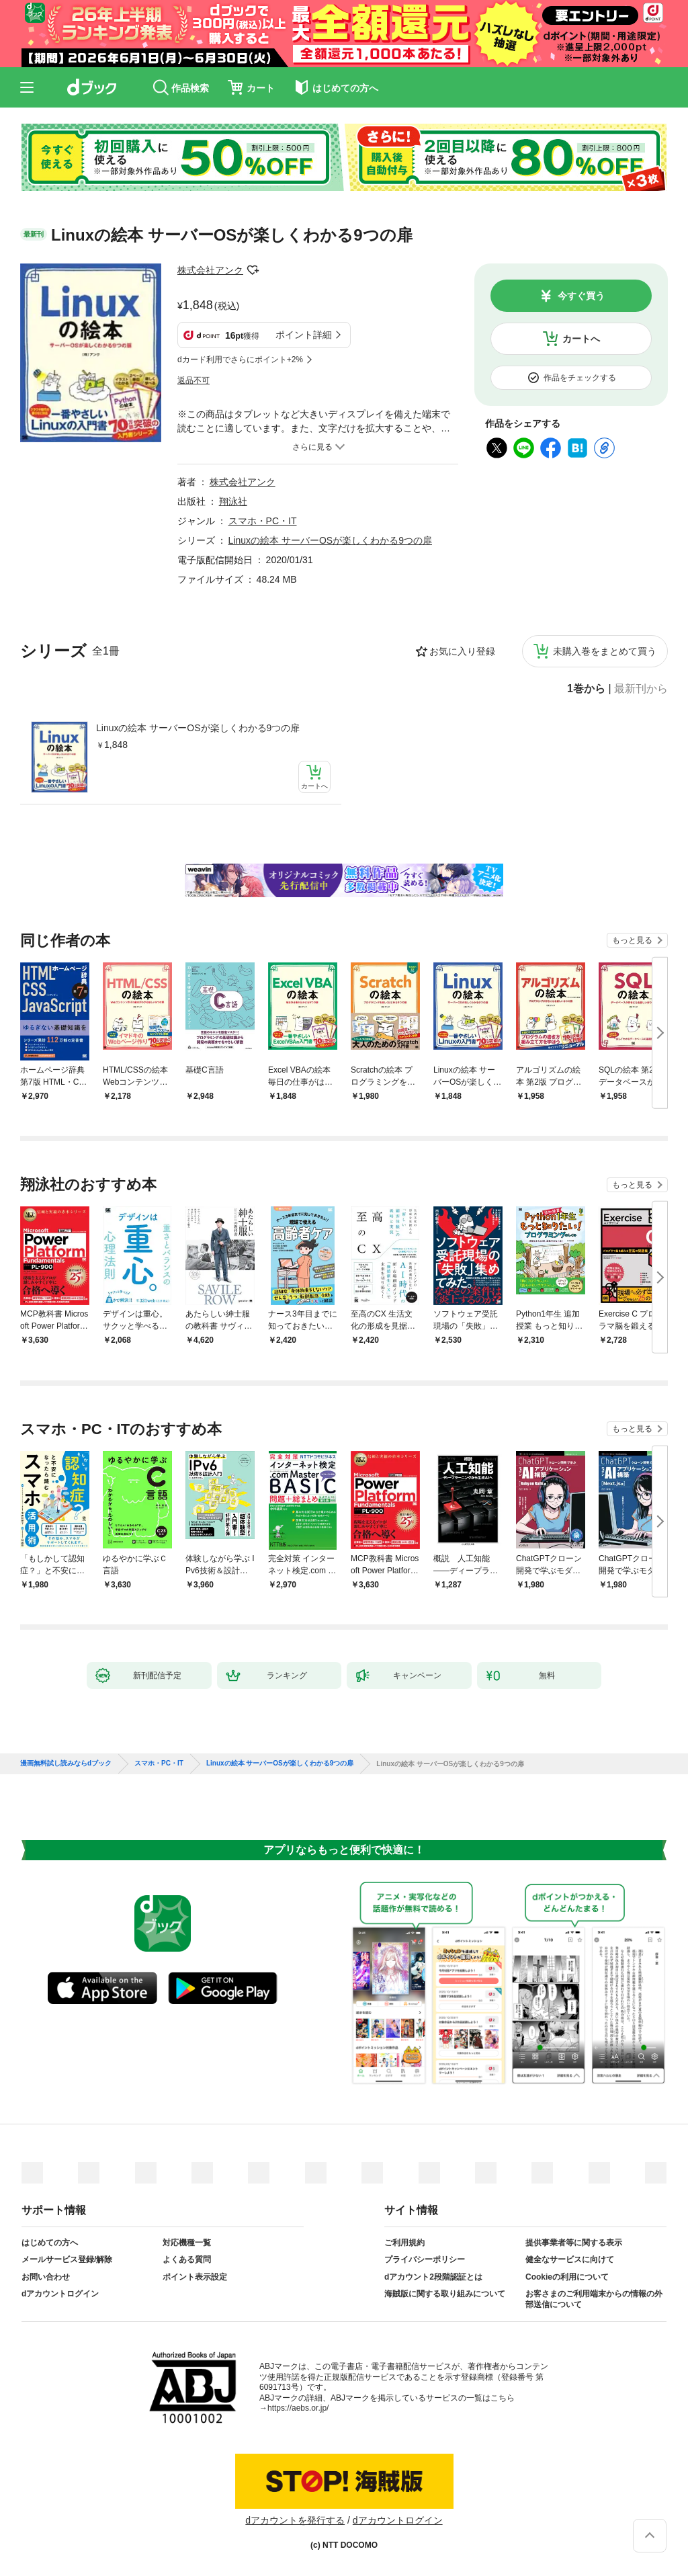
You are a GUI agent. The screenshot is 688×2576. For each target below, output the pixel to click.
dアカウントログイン (60, 2293)
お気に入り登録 (462, 651)
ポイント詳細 (303, 334)
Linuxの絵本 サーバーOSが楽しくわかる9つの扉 (198, 727)
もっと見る (632, 940)
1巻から (586, 688)
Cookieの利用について (567, 2277)
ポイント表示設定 (195, 2277)
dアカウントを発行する (295, 2520)
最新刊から (641, 688)
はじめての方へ (50, 2242)
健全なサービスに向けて (569, 2259)
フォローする (252, 270)
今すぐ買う (581, 295)
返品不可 (193, 380)
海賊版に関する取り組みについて (444, 2293)
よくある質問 (187, 2259)
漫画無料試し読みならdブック (66, 1763)
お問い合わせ (46, 2277)
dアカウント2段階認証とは (433, 2277)
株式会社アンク (210, 270)
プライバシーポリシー (424, 2259)
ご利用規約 (404, 2242)
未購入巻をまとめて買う (604, 651)
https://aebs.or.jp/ (298, 2408)
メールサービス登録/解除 (67, 2259)
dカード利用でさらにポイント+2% (240, 359)
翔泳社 (233, 501)
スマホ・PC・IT (262, 520)
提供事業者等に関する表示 (573, 2242)
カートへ (581, 338)
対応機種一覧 (187, 2242)
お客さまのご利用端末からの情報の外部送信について (593, 2299)
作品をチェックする (580, 377)
